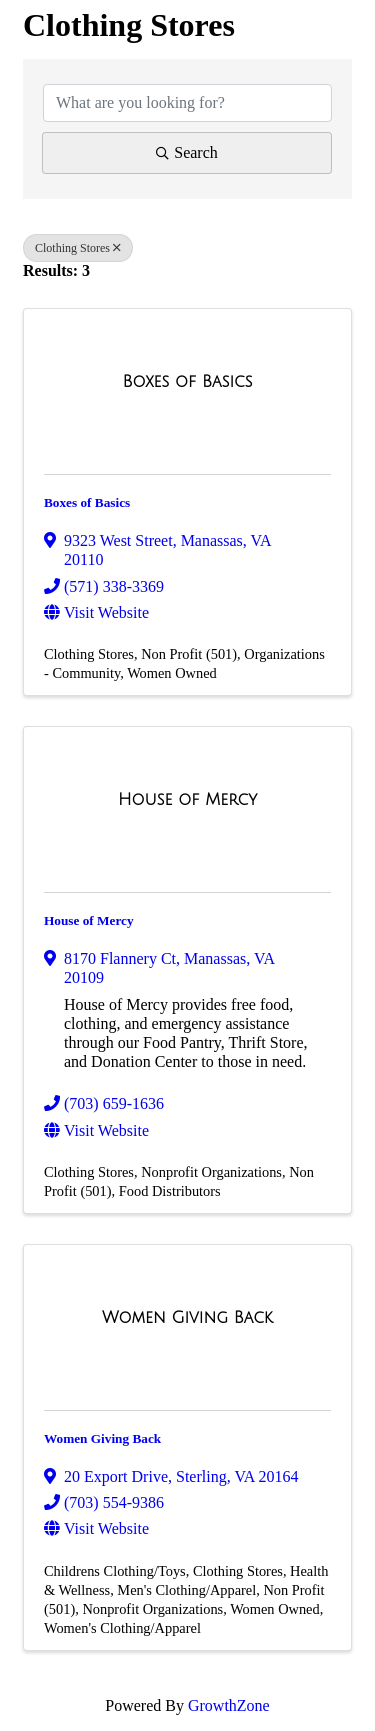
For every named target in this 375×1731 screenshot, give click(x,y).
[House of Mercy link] (187, 800)
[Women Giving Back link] (187, 1318)
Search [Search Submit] (187, 152)
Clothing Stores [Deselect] (78, 248)
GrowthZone (229, 1705)
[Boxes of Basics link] (188, 382)
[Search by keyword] (187, 103)
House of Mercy (89, 920)
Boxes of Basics (87, 502)
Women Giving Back (102, 1438)
